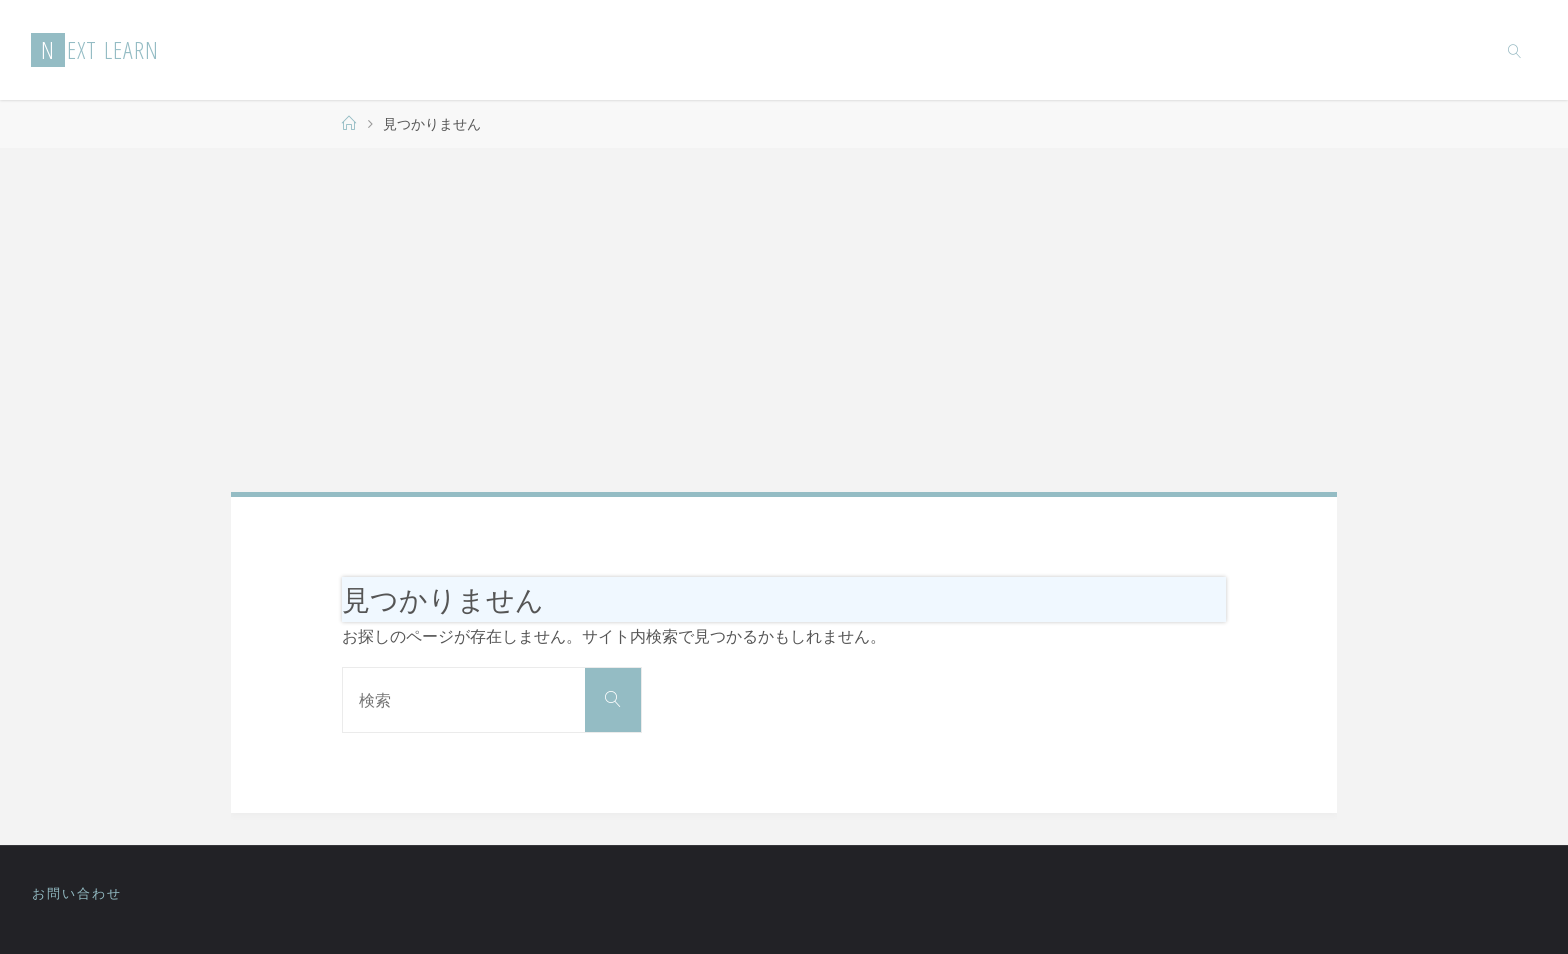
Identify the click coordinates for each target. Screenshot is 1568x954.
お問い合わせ (77, 893)
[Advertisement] (784, 320)
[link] (1514, 50)
